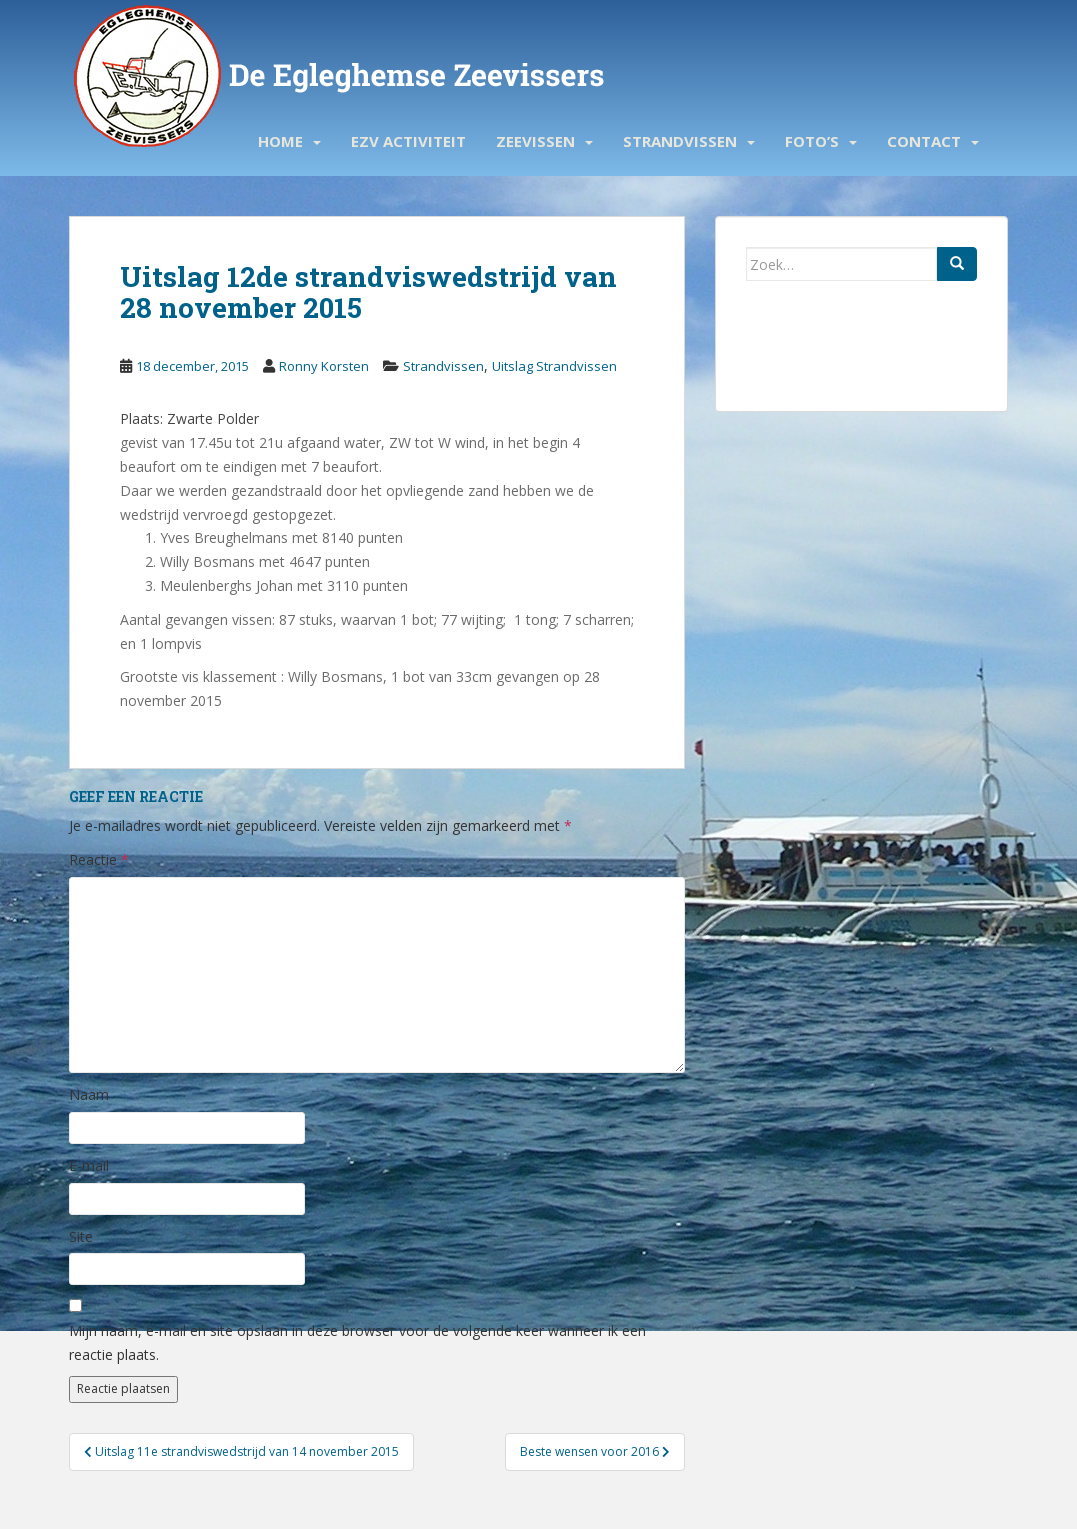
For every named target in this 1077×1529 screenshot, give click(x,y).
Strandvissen (680, 141)
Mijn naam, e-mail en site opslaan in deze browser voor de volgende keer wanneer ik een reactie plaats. (357, 1342)
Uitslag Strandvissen (554, 366)
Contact (924, 141)
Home (280, 141)
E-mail (89, 1165)
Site (81, 1236)
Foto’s (812, 141)
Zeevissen (535, 141)
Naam (89, 1094)
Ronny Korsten (324, 366)
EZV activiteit (408, 141)
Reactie (99, 859)
